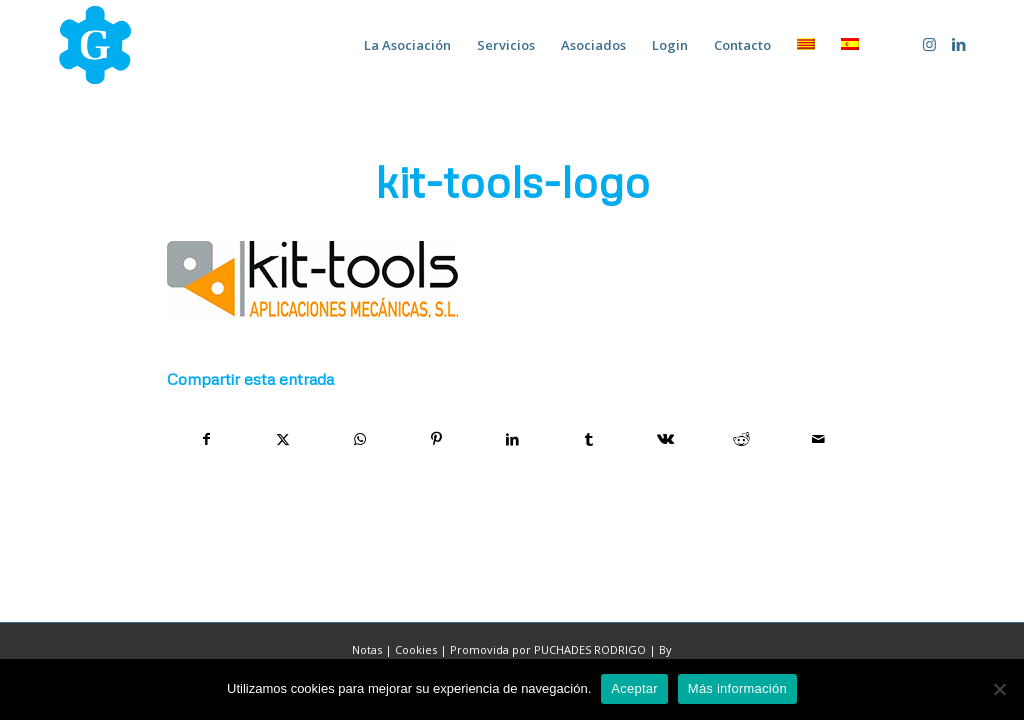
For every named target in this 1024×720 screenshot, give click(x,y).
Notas (367, 649)
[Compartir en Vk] (665, 439)
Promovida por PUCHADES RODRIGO (548, 649)
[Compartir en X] (282, 439)
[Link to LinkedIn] (959, 44)
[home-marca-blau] (95, 45)
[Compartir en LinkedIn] (512, 439)
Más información (737, 688)
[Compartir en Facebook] (206, 439)
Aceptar (634, 688)
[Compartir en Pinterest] (435, 439)
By (665, 649)
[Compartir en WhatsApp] (359, 439)
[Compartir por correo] (819, 439)
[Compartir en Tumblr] (588, 439)
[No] (999, 689)
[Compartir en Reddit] (741, 439)
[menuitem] (407, 45)
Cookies (416, 649)
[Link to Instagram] (929, 44)
